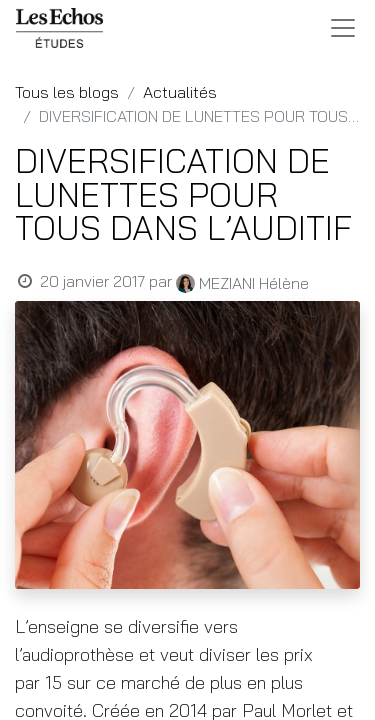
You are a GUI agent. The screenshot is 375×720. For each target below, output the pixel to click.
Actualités (180, 92)
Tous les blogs (67, 92)
